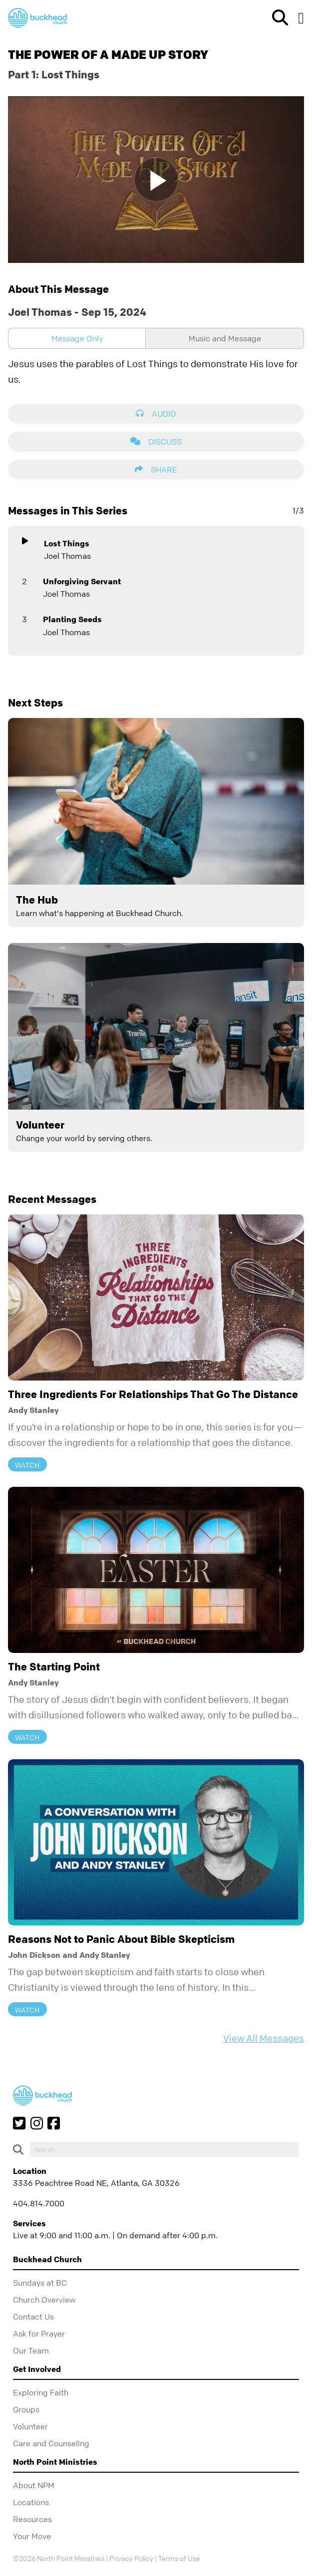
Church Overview (44, 2300)
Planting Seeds (72, 619)
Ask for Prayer (39, 2334)
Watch (27, 1464)
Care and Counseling (51, 2443)
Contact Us (33, 2317)
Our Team (31, 2350)
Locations (31, 2502)
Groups (26, 2409)
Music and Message (225, 338)
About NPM (33, 2485)
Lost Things (66, 543)
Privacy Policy (131, 2558)
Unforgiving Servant (82, 581)
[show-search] (276, 18)
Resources (32, 2519)
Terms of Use (179, 2558)
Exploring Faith (40, 2392)
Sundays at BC (40, 2283)
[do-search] (164, 2149)
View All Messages (263, 2038)
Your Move (32, 2536)
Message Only (77, 338)
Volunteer (30, 2426)
